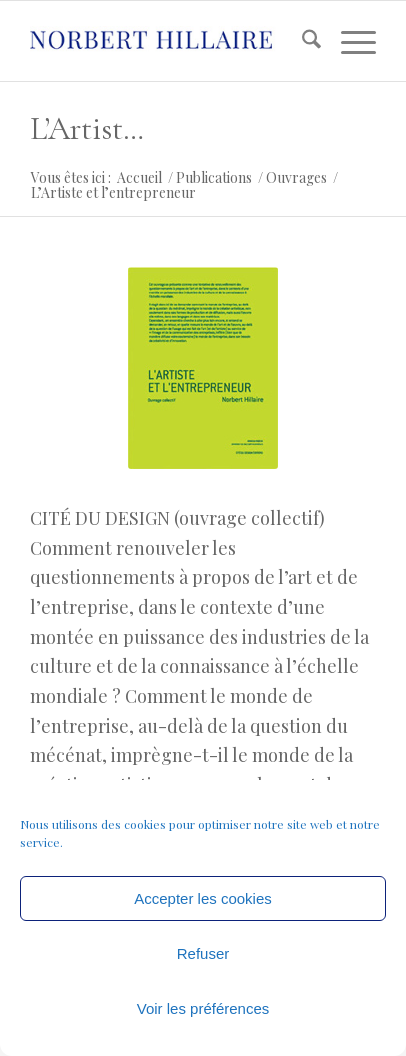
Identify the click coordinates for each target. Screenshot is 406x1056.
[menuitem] (301, 41)
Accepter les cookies (203, 898)
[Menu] (348, 41)
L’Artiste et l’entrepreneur (90, 128)
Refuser (203, 953)
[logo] (168, 41)
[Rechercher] (301, 41)
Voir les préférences (203, 1008)
